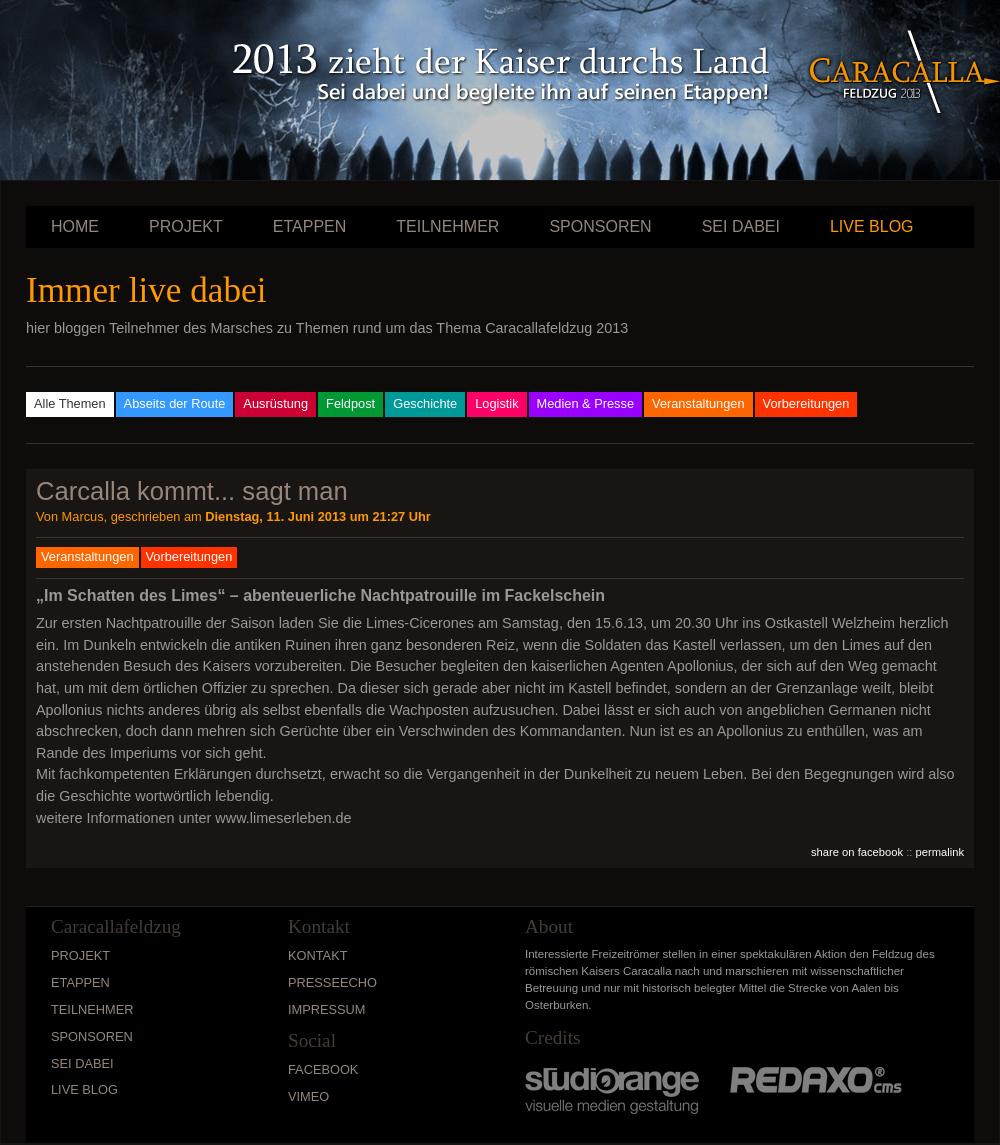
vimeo (308, 1096)
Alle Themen (70, 403)
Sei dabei (741, 226)
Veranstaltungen (698, 403)
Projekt (186, 226)
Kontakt (318, 955)
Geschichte (425, 403)
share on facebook (857, 852)
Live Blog (872, 226)
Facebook (323, 1069)
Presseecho (332, 982)
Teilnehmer (447, 226)
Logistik (496, 403)
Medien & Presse (585, 403)
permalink (940, 852)
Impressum (327, 1009)
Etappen (310, 226)
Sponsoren (600, 226)
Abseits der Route (175, 403)
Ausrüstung (275, 403)
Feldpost (350, 403)
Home (75, 226)
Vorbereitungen (806, 403)
